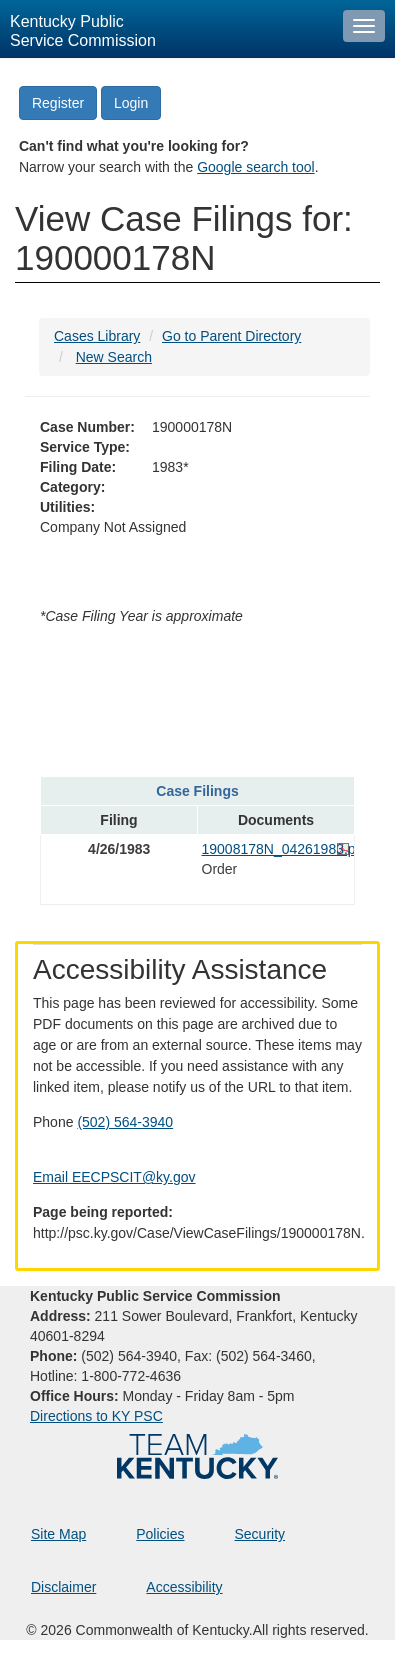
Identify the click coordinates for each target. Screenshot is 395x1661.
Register (58, 103)
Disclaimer (63, 1587)
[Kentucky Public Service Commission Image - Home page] (166, 29)
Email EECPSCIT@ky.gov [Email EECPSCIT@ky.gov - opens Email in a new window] (114, 1177)
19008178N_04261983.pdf (276, 849)
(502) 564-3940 (125, 1122)
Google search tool (256, 167)
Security (260, 1534)
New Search (114, 357)
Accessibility (184, 1587)
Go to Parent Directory (231, 336)
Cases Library (97, 336)
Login (131, 103)
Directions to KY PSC (96, 1416)
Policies (160, 1534)
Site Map (58, 1534)
